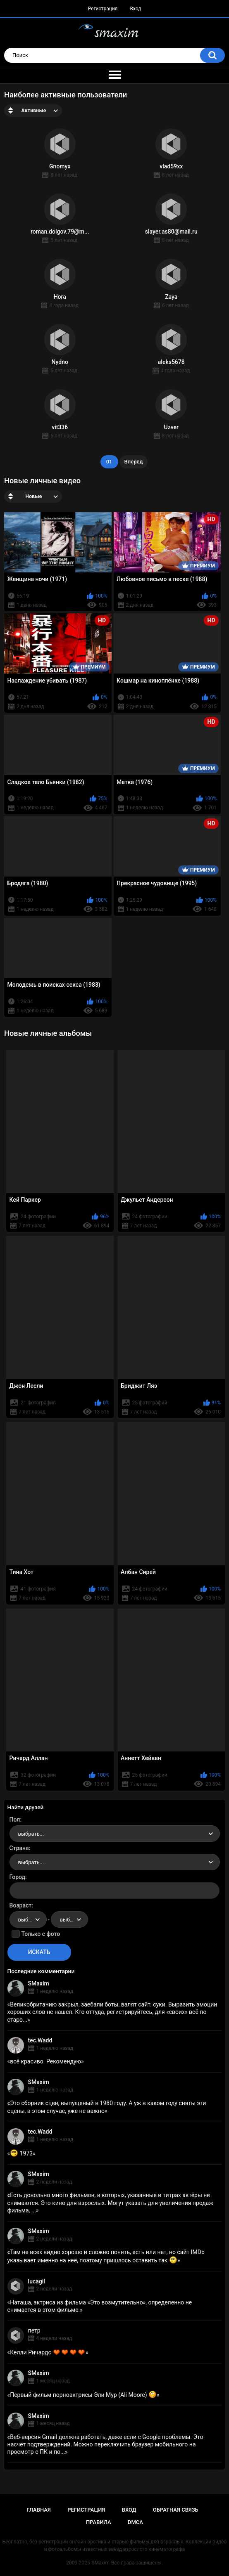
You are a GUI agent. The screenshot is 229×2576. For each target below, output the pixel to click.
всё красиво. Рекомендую (45, 2061)
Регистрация (103, 9)
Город (18, 1877)
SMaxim (38, 1983)
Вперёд (133, 461)
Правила (98, 2522)
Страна (19, 1848)
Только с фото (40, 1934)
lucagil (36, 2281)
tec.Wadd (40, 2040)
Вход (135, 9)
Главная (38, 2510)
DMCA (135, 2522)
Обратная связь (175, 2510)
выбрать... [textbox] (31, 1834)
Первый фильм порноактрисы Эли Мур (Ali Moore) (83, 2395)
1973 (21, 2153)
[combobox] (115, 1833)
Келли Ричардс (48, 2352)
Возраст (21, 1905)
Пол (15, 1819)
